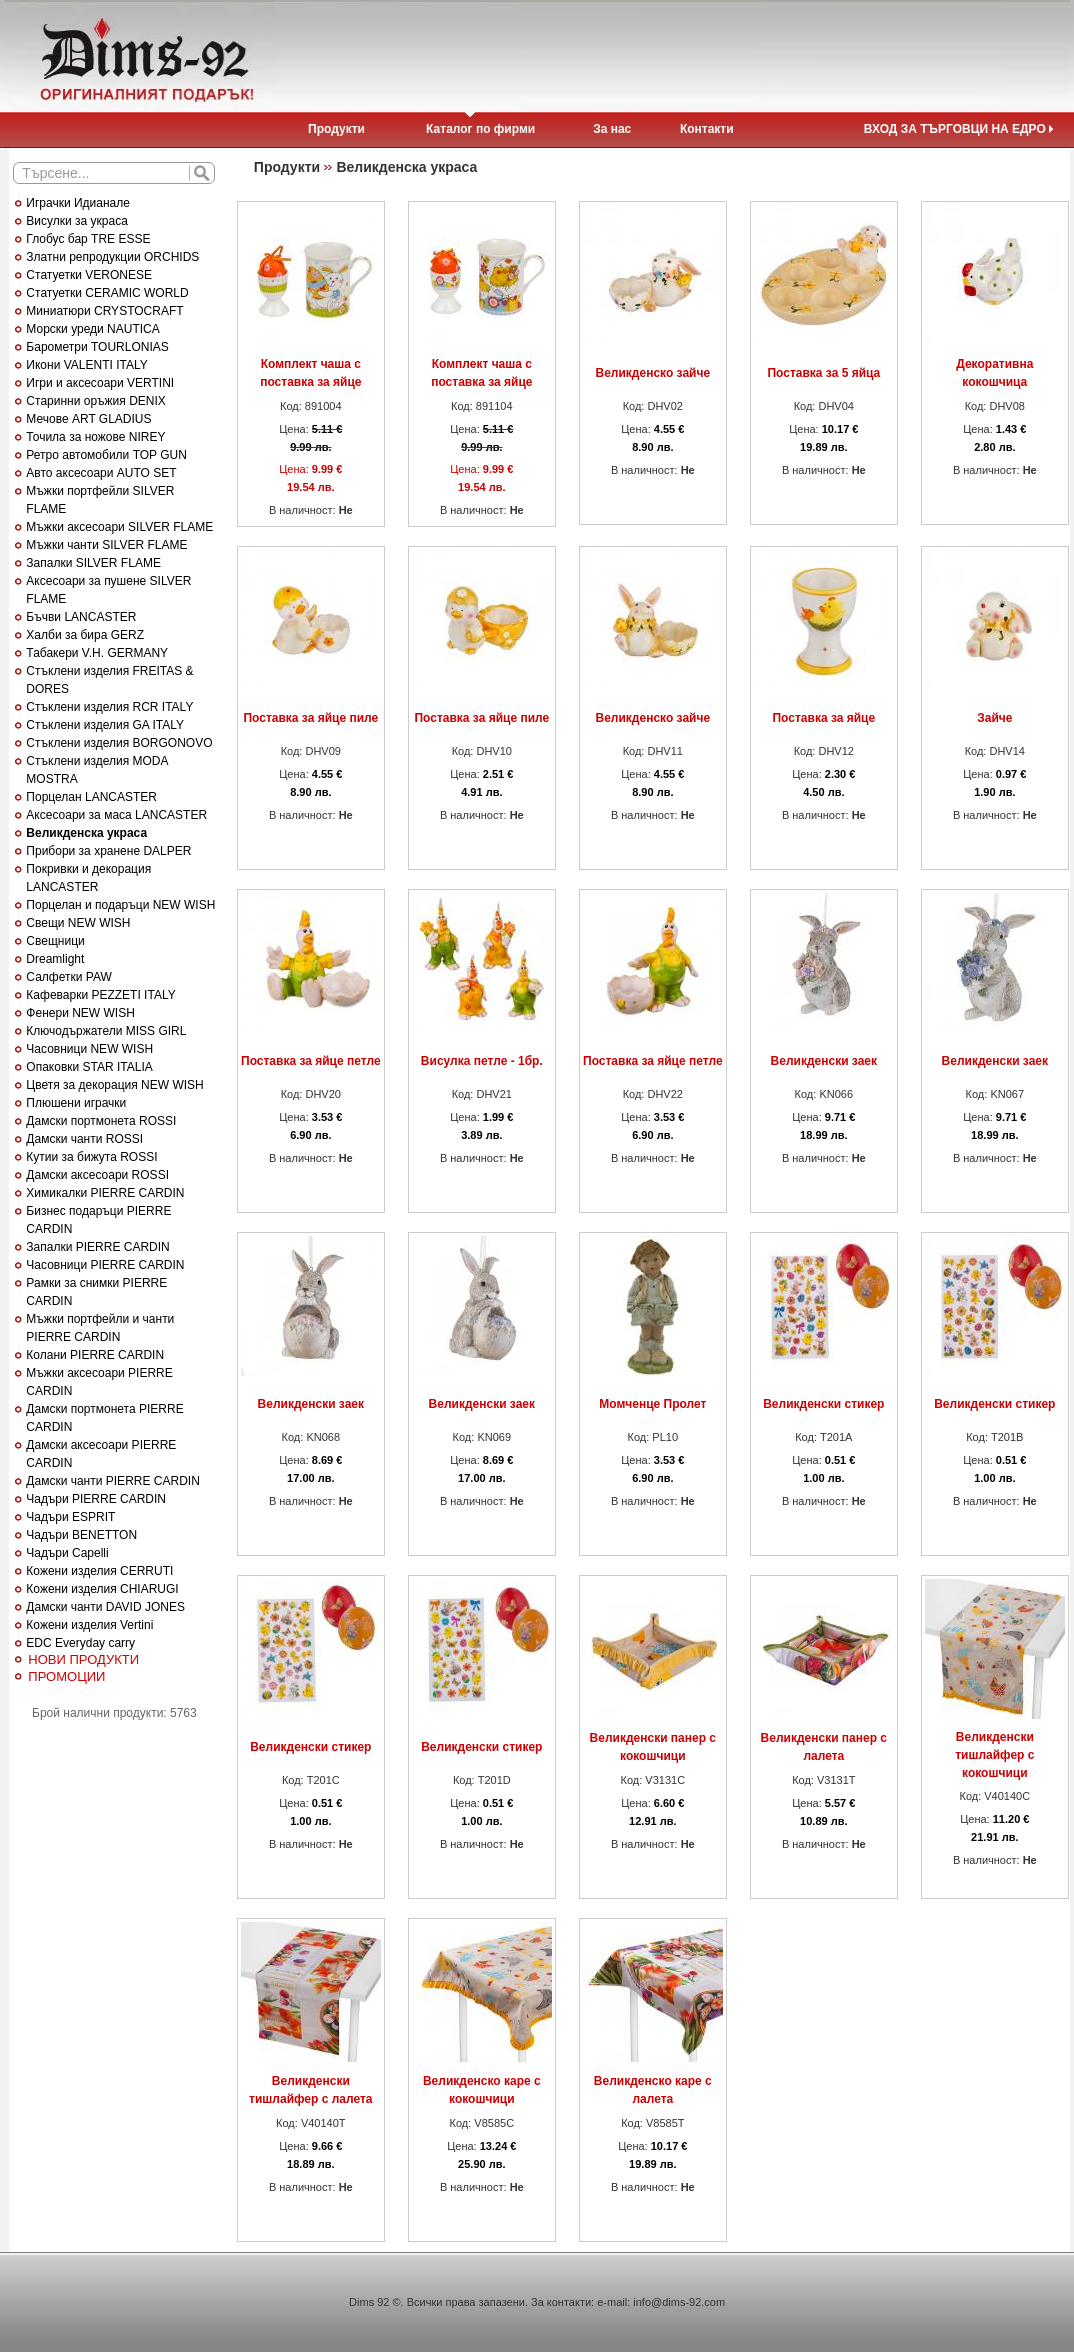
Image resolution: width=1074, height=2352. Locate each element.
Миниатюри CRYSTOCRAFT (104, 311)
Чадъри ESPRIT (70, 1517)
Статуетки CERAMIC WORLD (107, 293)
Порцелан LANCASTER (91, 797)
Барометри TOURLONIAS (97, 347)
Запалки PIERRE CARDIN (97, 1247)
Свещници (55, 941)
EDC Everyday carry (80, 1643)
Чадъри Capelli (67, 1553)
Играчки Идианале (78, 203)
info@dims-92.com (679, 2302)
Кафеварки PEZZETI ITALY (100, 995)
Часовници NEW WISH (89, 1049)
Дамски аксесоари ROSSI (97, 1175)
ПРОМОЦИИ (66, 1676)
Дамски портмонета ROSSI (101, 1121)
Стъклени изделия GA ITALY (105, 725)
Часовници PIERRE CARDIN (105, 1265)
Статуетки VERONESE (89, 275)
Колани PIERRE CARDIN (95, 1355)
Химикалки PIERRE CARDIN (105, 1193)
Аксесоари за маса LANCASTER (116, 815)
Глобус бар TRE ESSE (88, 239)
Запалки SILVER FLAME (93, 563)
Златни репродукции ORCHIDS (112, 257)
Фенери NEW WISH (80, 1013)
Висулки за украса (77, 221)
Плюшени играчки (76, 1103)
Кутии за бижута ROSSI (91, 1157)
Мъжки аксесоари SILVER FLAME (119, 527)
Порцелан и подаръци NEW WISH (120, 905)
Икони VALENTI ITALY (86, 365)
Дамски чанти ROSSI (84, 1139)
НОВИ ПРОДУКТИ (83, 1659)
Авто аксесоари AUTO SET (101, 473)
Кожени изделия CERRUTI (99, 1571)
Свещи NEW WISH (78, 923)
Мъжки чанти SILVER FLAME (106, 545)
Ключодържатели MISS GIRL (106, 1031)
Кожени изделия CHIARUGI (102, 1589)
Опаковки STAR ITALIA (89, 1067)
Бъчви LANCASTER (81, 617)
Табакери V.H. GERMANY (97, 653)
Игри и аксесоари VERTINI (100, 383)
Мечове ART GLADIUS (88, 419)
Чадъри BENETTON (81, 1535)
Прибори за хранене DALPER (108, 851)
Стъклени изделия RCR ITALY (109, 707)
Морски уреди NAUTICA (92, 329)
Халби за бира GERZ (85, 635)
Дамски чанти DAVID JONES (105, 1607)
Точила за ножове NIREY (95, 437)
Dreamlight (55, 959)
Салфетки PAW (68, 977)
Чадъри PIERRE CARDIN (96, 1499)
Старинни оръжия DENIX (95, 401)
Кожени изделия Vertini (89, 1625)
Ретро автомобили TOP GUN (106, 455)
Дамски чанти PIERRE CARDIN (112, 1481)
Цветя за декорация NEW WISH (114, 1085)
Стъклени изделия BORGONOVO (119, 743)
